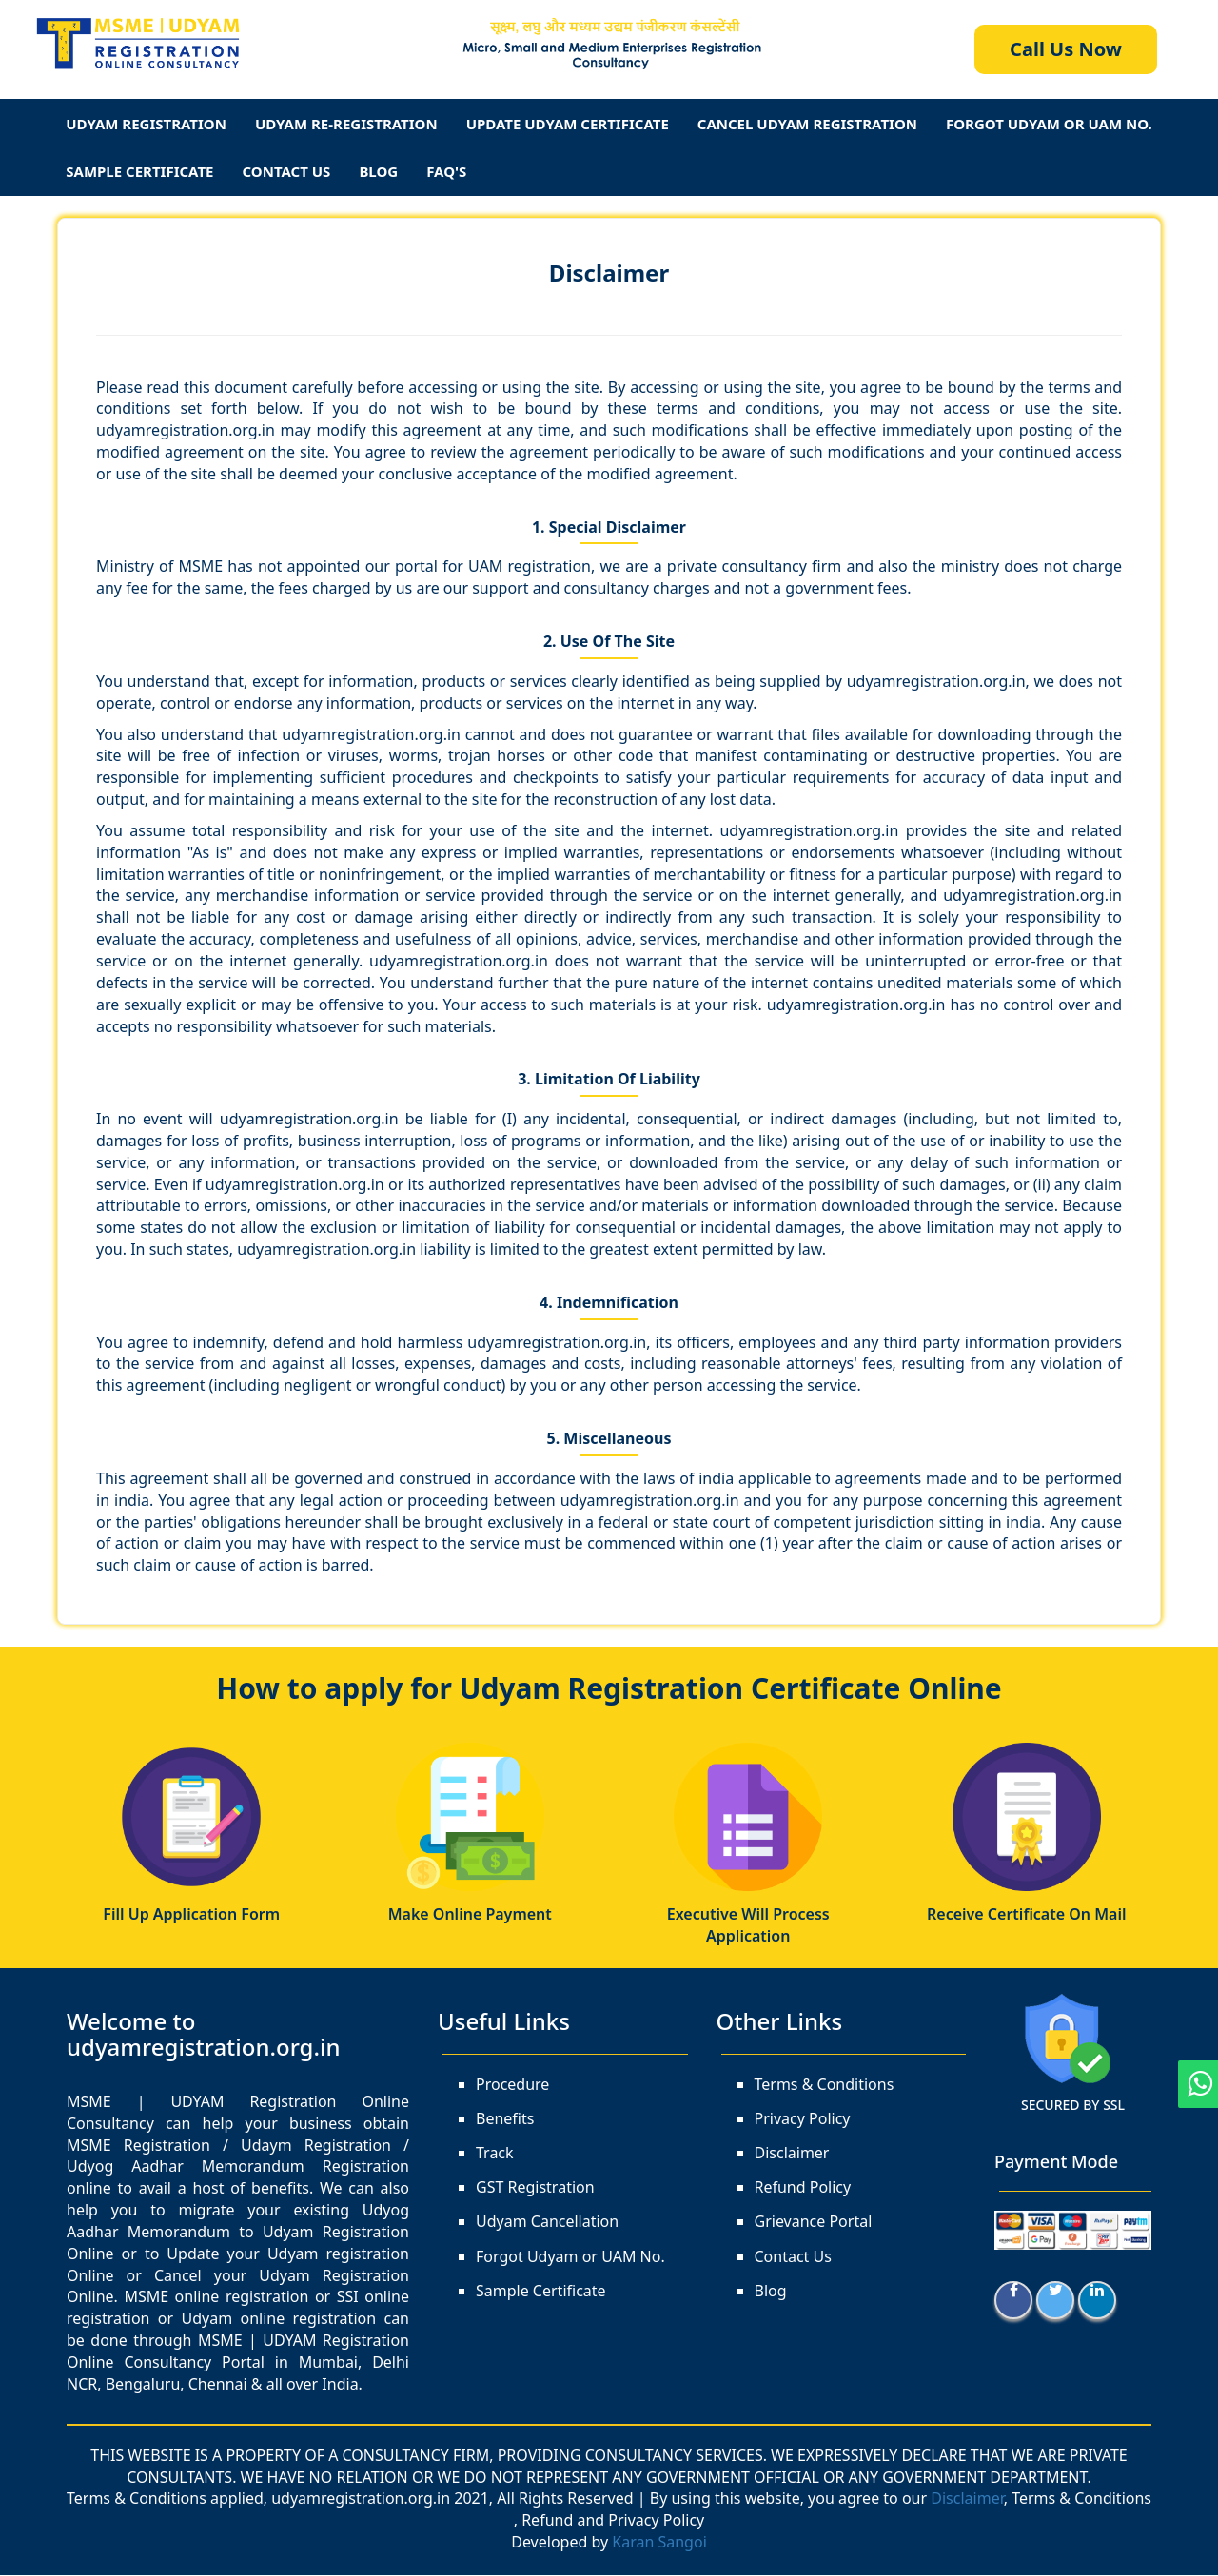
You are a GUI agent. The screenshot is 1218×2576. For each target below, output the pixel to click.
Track (495, 2153)
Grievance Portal (814, 2223)
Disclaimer (609, 272)
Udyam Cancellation (547, 2223)
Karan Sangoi (659, 2543)
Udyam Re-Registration (346, 123)
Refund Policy (803, 2188)
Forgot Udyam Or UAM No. (1049, 123)
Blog (378, 171)
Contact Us (287, 171)
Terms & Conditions (824, 2085)
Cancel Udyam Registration (807, 123)
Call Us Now (1066, 49)
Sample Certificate (139, 171)
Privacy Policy (803, 2119)
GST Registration (535, 2188)
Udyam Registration (146, 123)
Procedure (512, 2085)
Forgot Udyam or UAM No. (570, 2257)
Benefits (505, 2119)
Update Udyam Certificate (567, 123)
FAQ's (446, 171)
